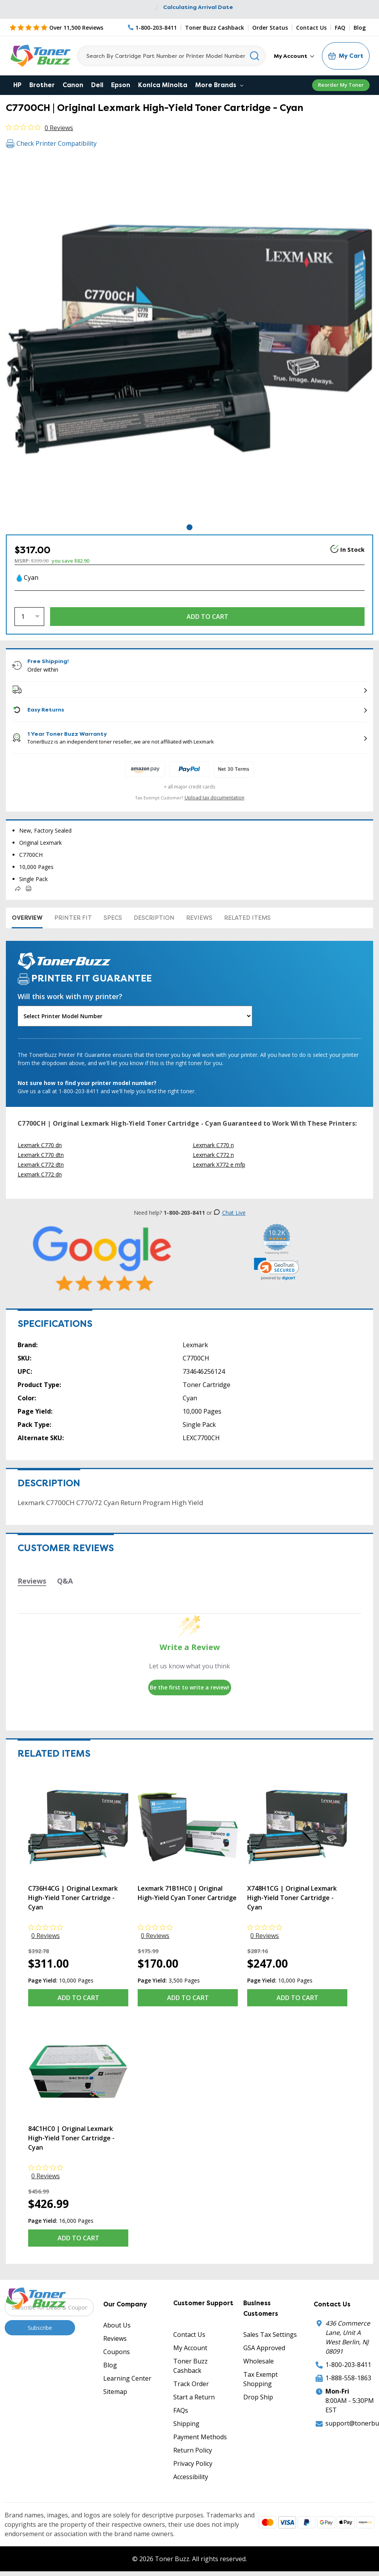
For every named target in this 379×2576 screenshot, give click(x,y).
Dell (97, 85)
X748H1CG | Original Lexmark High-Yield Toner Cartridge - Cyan (292, 1897)
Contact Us (311, 27)
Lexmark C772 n (213, 1154)
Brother (42, 85)
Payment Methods (200, 2437)
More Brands (219, 85)
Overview (27, 918)
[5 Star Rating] (56, 27)
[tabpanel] (189, 339)
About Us (117, 2325)
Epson (120, 85)
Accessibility (190, 2476)
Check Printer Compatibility (51, 143)
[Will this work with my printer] (135, 1016)
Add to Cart (78, 1997)
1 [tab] (189, 527)
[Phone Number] (152, 27)
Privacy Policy (192, 2463)
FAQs (180, 2410)
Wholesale (258, 2361)
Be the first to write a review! (189, 1687)
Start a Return (194, 2397)
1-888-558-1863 (348, 2378)
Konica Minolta (162, 85)
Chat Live (230, 1212)
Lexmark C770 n (213, 1145)
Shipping (186, 2423)
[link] (276, 1269)
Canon (73, 85)
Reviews (199, 917)
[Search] (171, 55)
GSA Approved (264, 2348)
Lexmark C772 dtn (41, 1164)
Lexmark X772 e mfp (219, 1164)
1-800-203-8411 (348, 2364)
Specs (113, 917)
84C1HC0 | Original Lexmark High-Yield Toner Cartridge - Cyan (71, 2138)
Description (154, 917)
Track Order (191, 2383)
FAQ (340, 27)
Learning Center (127, 2378)
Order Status (270, 27)
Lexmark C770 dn (40, 1145)
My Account (294, 55)
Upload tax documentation (214, 797)
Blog (360, 27)
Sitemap (115, 2391)
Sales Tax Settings (270, 2334)
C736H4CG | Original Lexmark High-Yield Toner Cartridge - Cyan (73, 1897)
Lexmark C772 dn (40, 1174)
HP (17, 85)
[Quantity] (29, 616)
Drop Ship (258, 2397)
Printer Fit (73, 917)
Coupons (116, 2351)
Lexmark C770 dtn (41, 1154)
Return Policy (192, 2450)
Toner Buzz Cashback (214, 27)
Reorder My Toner (341, 84)
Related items (247, 917)
